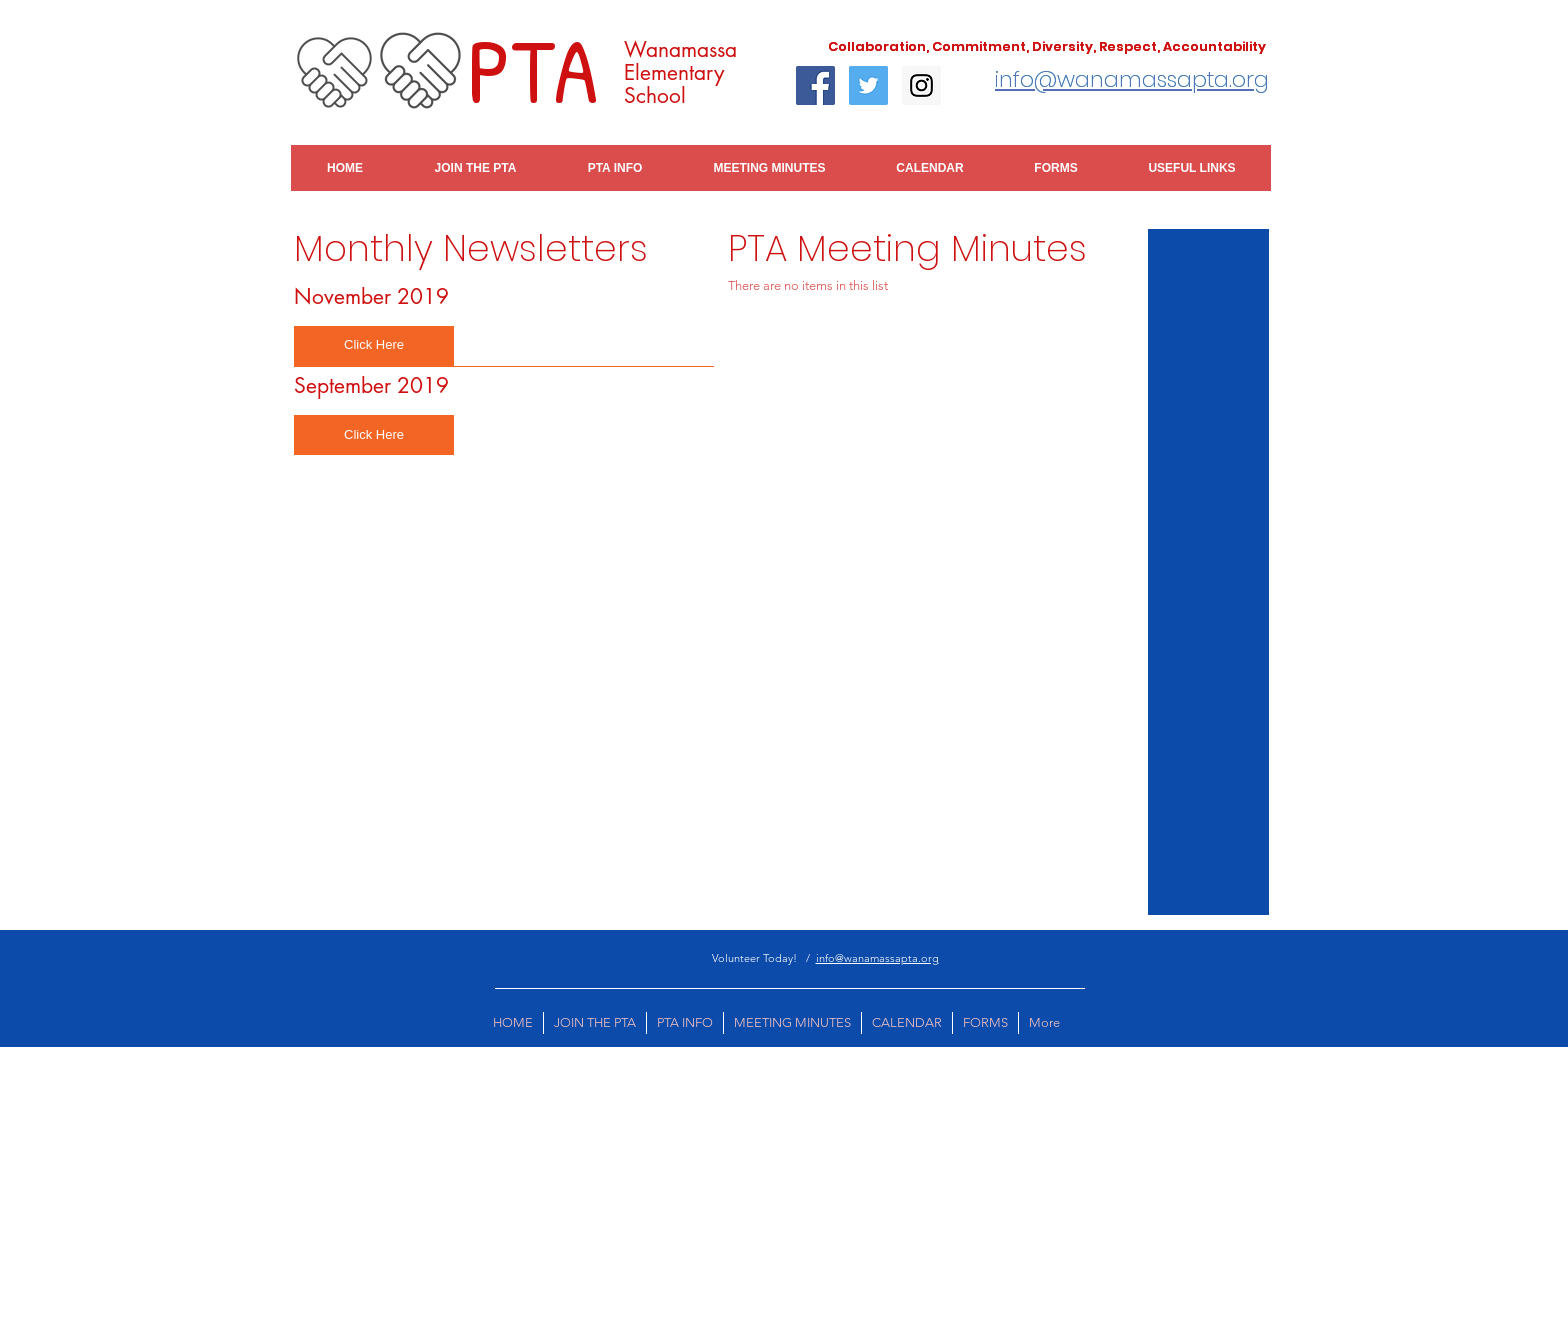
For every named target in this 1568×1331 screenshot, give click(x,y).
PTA (532, 69)
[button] (374, 346)
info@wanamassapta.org (877, 958)
